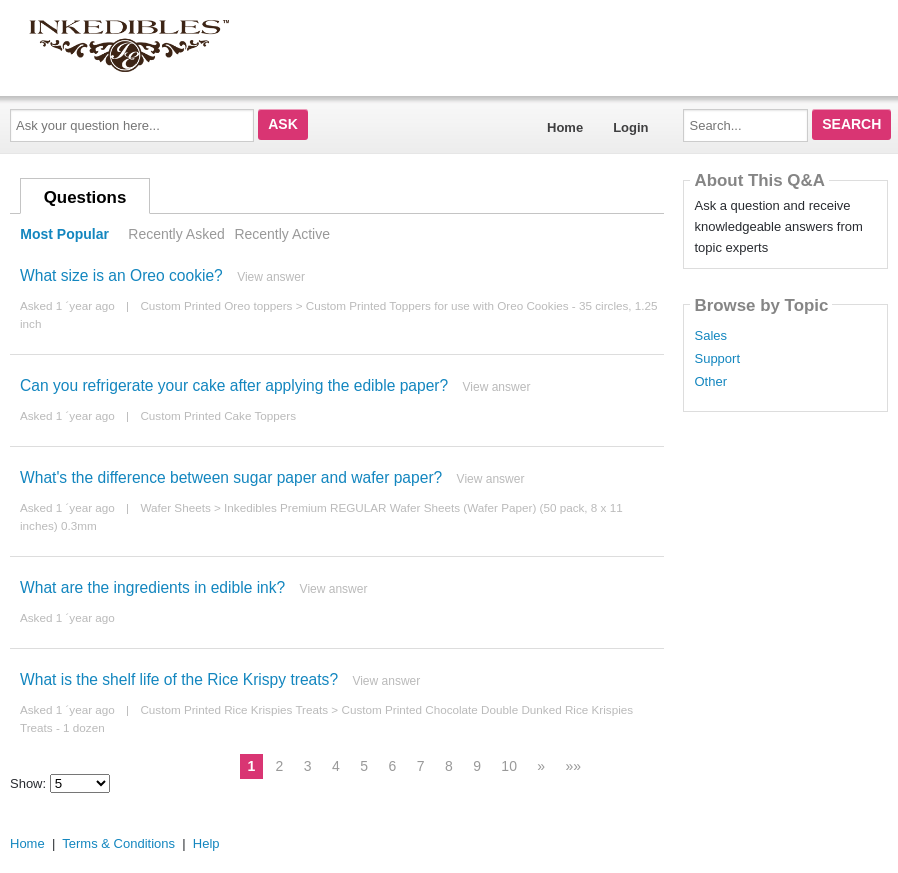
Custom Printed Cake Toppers (218, 415)
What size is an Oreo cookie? (121, 275)
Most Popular (64, 234)
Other (710, 382)
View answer (271, 277)
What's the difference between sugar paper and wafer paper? (231, 477)
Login (630, 127)
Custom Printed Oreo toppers (216, 305)
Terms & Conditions (118, 843)
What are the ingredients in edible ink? (152, 587)
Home (565, 127)
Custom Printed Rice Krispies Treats (234, 709)
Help (206, 843)
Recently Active (282, 234)
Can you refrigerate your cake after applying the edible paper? (234, 385)
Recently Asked (176, 234)
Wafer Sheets (175, 507)
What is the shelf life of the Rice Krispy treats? (179, 679)
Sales (710, 336)
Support (717, 359)
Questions (85, 197)
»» (574, 766)
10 (509, 766)
